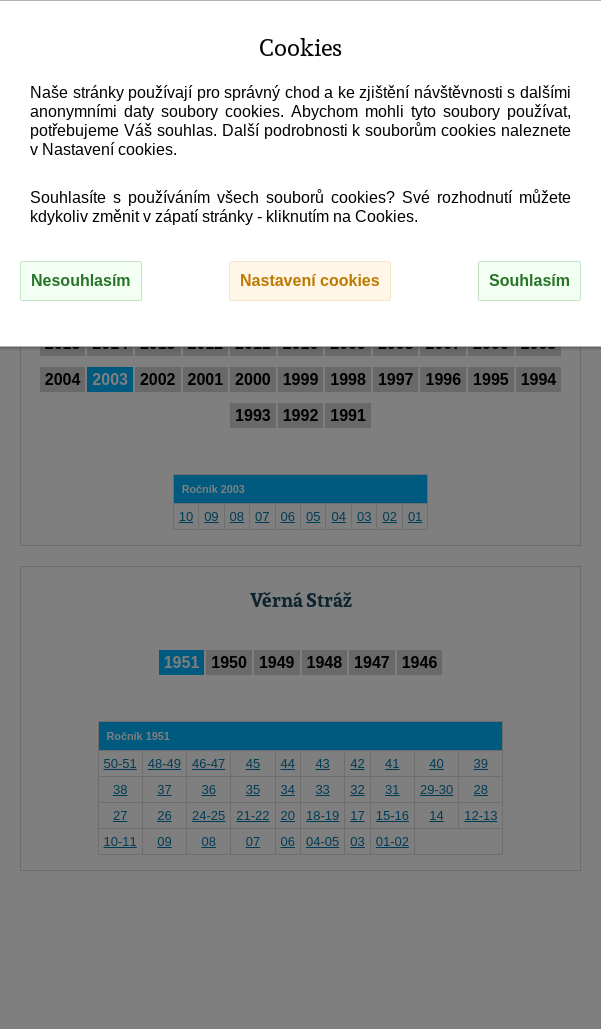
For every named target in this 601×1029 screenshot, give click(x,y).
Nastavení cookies (310, 280)
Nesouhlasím (81, 280)
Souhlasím (529, 280)
